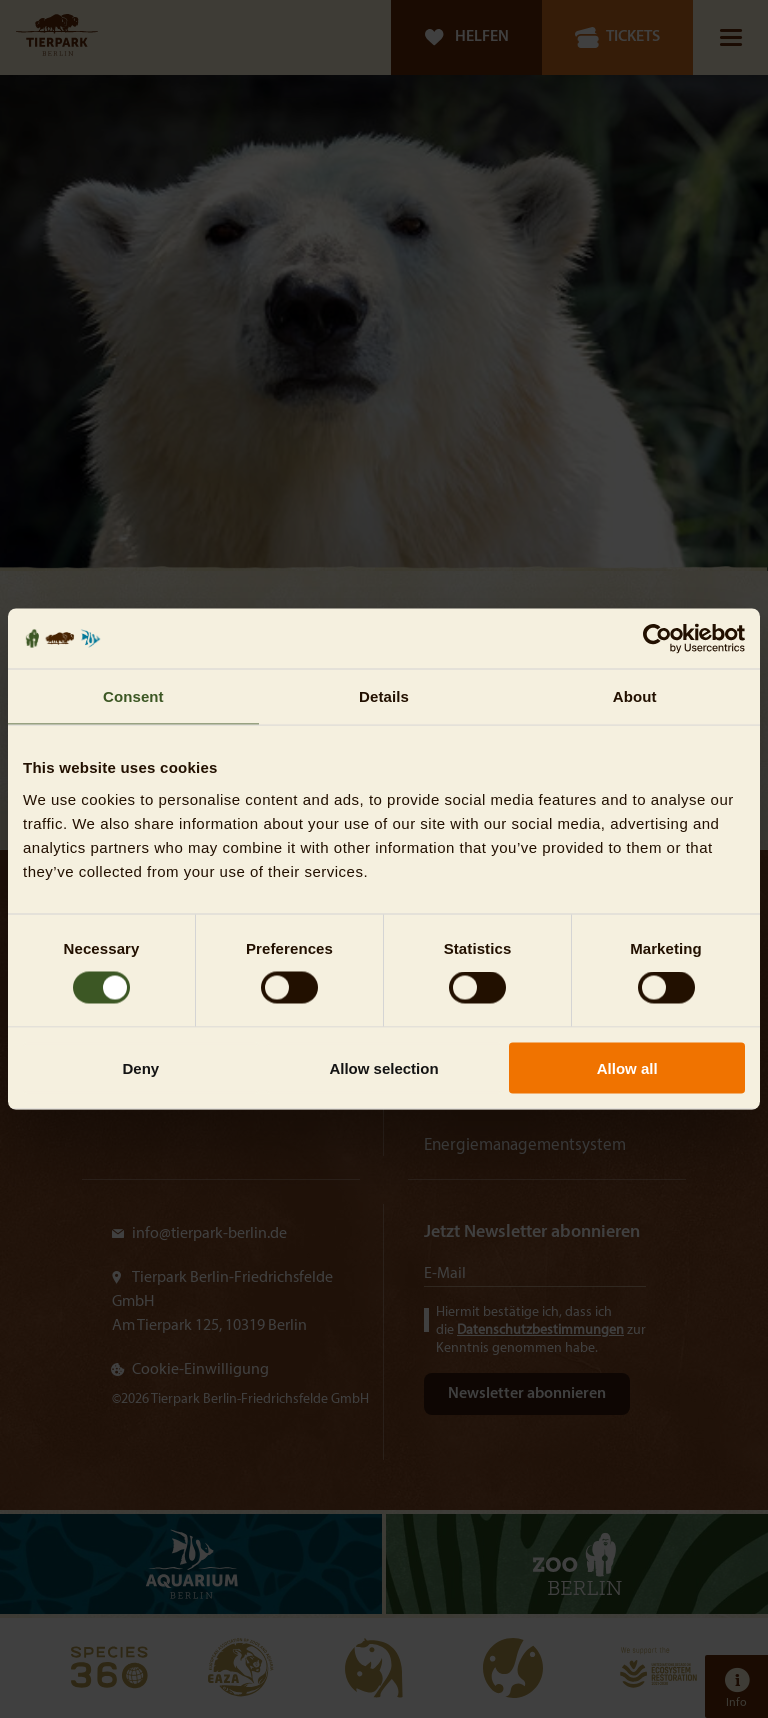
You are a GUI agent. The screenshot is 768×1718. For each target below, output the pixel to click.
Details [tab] (384, 696)
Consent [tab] (133, 696)
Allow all (627, 1067)
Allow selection (383, 1067)
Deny (140, 1067)
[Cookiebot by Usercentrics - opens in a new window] (657, 639)
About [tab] (635, 696)
